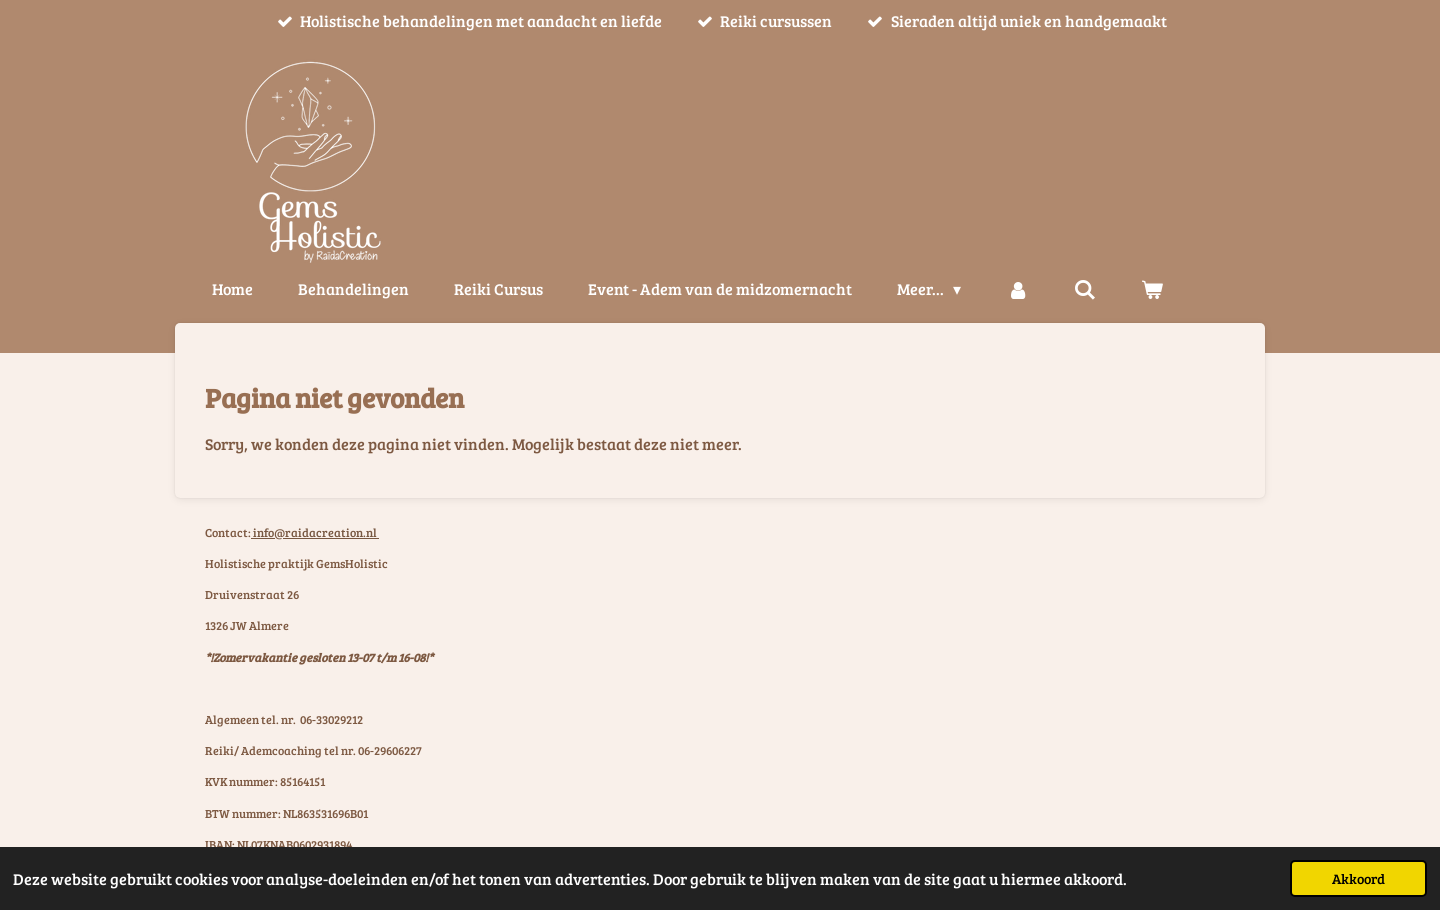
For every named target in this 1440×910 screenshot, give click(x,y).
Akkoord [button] (1358, 878)
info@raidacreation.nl (315, 532)
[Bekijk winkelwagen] (1152, 289)
